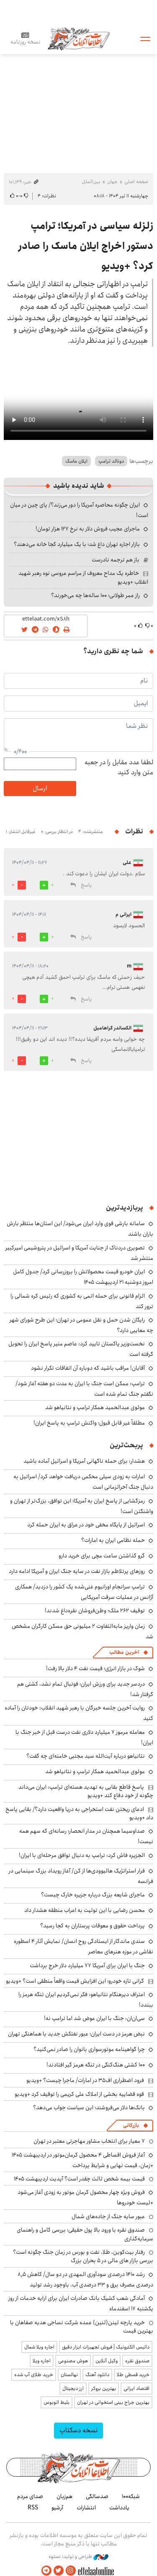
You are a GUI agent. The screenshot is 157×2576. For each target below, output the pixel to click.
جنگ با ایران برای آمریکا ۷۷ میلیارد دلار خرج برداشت (87, 1965)
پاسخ (86, 885)
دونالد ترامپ (111, 461)
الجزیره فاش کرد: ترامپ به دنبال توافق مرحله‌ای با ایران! (82, 1855)
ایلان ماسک (76, 461)
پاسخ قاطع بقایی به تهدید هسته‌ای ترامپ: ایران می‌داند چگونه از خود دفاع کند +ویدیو (85, 1791)
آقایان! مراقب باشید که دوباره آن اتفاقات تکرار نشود (88, 1368)
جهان (112, 182)
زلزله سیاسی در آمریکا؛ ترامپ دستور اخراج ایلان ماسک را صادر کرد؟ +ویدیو (85, 246)
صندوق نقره (137, 2361)
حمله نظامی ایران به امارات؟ (113, 1540)
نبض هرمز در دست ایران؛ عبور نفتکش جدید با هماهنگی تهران (76, 2033)
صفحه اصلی (136, 182)
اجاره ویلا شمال (39, 2347)
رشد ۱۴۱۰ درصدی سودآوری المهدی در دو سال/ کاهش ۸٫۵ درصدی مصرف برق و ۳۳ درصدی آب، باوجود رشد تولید (85, 2279)
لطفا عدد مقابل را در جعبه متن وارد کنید (119, 768)
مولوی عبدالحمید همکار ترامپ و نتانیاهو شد (95, 1407)
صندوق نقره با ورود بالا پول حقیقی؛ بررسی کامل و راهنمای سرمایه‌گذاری (85, 2234)
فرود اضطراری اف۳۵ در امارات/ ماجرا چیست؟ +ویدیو (85, 2080)
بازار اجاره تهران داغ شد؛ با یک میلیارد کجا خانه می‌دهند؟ (77, 544)
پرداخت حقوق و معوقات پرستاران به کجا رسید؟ (92, 1925)
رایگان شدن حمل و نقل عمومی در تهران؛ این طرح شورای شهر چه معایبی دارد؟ (81, 1325)
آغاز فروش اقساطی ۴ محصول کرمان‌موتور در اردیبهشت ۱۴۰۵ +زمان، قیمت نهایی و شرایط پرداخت (82, 2160)
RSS (33, 2507)
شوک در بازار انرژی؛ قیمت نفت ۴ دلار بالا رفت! (95, 1668)
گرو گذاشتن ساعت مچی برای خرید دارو (102, 1555)
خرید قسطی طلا (133, 2375)
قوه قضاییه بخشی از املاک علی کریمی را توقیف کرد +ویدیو (79, 2094)
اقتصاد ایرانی (136, 2388)
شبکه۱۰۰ (131, 2496)
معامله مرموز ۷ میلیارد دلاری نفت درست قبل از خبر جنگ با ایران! (84, 1737)
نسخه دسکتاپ (78, 2430)
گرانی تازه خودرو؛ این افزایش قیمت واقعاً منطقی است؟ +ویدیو (75, 1981)
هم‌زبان (64, 2496)
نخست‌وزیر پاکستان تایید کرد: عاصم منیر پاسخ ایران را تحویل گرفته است (80, 1349)
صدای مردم (30, 2496)
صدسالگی (97, 2496)
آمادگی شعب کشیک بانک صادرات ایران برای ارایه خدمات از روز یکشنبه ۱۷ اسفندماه (80, 2303)
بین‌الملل (91, 182)
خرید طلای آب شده (33, 2375)
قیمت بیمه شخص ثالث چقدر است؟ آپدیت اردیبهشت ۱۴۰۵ (79, 2178)
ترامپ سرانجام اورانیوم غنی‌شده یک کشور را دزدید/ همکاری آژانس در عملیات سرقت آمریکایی (84, 1592)
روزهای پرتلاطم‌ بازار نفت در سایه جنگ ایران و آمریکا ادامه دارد (77, 1571)
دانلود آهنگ (97, 2375)
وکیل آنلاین (106, 2361)
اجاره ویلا (42, 2361)
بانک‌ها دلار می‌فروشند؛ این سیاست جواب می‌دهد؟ (89, 2107)
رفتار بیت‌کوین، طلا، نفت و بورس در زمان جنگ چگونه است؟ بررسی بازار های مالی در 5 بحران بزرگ (83, 2256)
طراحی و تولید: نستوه (78, 2556)
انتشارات (86, 2507)
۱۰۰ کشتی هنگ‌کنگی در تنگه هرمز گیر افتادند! (95, 2064)
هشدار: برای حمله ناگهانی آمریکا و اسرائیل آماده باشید (84, 1461)
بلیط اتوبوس (56, 2402)
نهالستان (69, 2375)
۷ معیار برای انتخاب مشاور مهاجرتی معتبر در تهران (89, 2141)
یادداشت (119, 2507)
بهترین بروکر (103, 2388)
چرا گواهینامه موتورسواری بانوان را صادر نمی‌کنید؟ (89, 2049)
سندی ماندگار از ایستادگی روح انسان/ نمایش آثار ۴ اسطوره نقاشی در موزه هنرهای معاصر (83, 1946)
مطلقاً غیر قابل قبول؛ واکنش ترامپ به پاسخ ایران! (89, 1423)
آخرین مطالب (124, 1652)
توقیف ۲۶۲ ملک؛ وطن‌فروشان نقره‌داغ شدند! (95, 1610)
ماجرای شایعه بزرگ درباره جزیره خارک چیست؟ (93, 1894)
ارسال (40, 788)
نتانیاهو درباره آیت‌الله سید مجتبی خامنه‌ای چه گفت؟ (85, 1756)
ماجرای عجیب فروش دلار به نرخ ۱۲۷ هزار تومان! (88, 528)
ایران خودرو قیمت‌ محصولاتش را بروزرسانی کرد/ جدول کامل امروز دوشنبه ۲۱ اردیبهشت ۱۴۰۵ (83, 1277)
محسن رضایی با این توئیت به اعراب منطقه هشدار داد (84, 1910)
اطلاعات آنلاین (78, 38)
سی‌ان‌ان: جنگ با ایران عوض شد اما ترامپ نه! (94, 2018)
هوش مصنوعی (73, 2361)
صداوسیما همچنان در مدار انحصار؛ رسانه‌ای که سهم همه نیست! (86, 1836)
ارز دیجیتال (73, 2388)
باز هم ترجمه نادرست (115, 559)
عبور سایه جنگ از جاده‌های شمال (108, 2216)
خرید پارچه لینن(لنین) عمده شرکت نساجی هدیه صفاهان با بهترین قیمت (81, 2326)
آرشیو (57, 2507)
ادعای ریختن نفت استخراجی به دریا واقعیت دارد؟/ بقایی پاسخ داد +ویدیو (79, 1813)
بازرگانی (131, 2125)
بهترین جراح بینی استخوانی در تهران (113, 2402)
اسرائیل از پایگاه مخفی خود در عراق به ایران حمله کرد (86, 1524)
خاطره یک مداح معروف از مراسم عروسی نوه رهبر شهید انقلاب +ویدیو (83, 577)
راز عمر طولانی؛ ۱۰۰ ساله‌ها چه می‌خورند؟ (95, 595)
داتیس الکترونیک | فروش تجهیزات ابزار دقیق (105, 2347)
